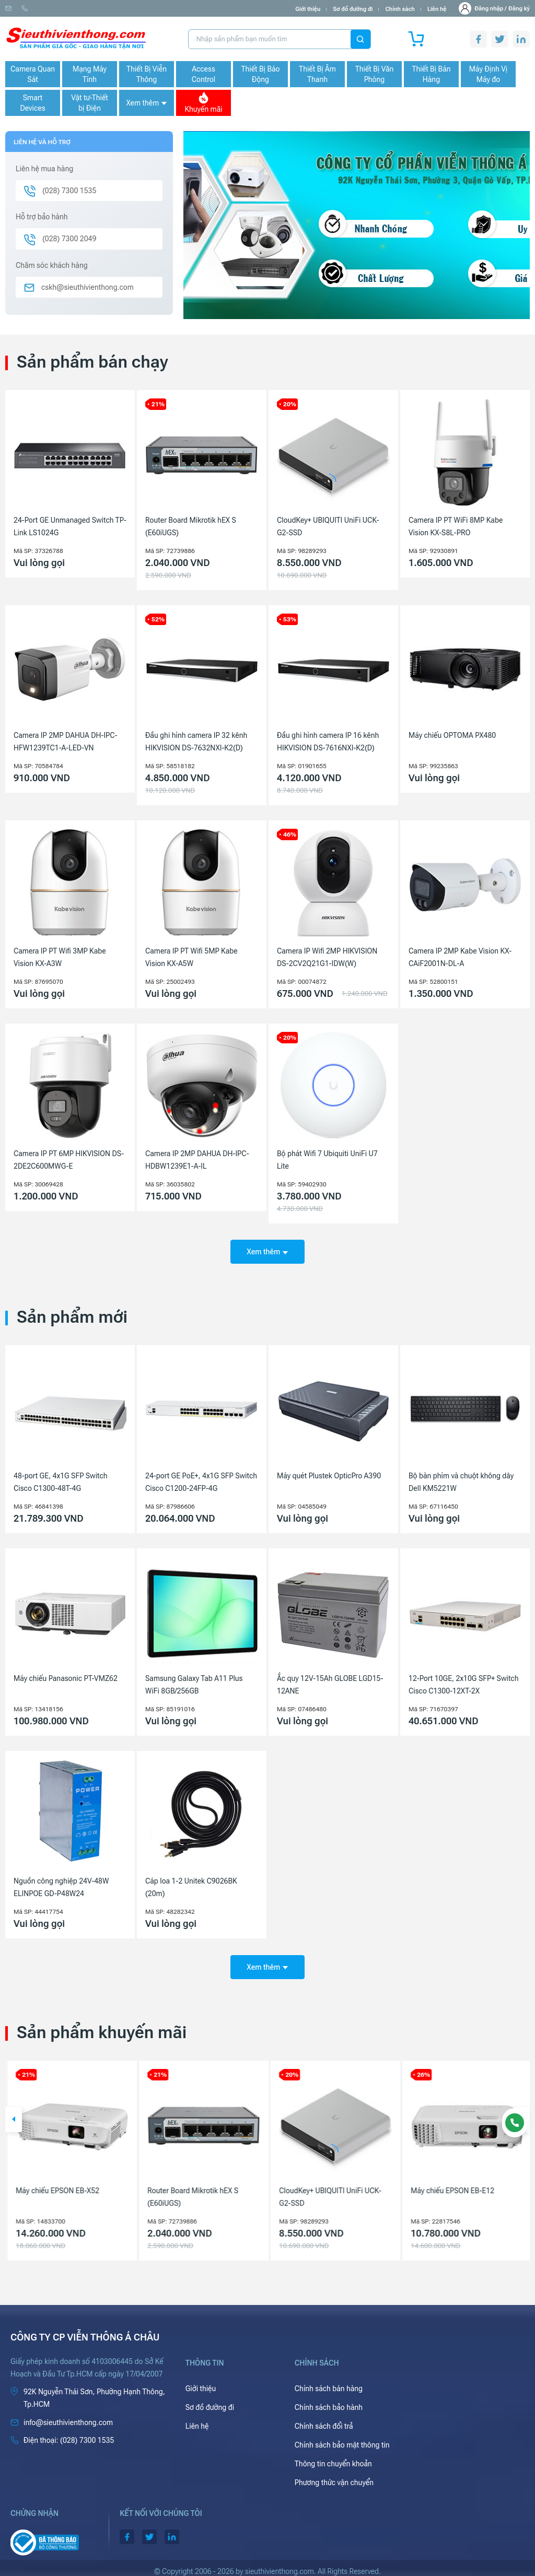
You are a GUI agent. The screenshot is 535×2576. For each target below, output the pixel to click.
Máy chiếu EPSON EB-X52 (187, 2184)
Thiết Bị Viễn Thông (146, 74)
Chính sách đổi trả (324, 2419)
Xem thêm (146, 103)
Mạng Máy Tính (90, 74)
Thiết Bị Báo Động (260, 74)
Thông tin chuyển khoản (333, 2457)
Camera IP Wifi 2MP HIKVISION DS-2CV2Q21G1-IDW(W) (327, 957)
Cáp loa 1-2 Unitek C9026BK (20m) (191, 1883)
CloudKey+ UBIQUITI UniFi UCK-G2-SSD (328, 526)
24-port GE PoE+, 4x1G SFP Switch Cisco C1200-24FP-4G (201, 1478)
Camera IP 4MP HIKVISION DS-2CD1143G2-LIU (64, 2190)
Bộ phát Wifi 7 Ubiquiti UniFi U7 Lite (327, 1159)
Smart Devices (32, 102)
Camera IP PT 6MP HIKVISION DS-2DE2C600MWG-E (69, 1159)
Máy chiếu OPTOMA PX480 (452, 735)
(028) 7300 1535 (120, 8)
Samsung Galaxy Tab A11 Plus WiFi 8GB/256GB (193, 1681)
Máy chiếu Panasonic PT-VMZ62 (66, 1675)
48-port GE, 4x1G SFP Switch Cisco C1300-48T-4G (61, 1478)
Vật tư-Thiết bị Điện (89, 102)
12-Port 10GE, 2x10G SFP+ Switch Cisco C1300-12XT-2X (463, 1681)
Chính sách (399, 9)
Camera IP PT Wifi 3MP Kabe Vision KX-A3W (60, 957)
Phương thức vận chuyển (334, 2476)
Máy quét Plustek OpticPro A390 (329, 1472)
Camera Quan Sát (32, 74)
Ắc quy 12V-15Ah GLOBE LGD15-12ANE (330, 1681)
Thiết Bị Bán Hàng (431, 74)
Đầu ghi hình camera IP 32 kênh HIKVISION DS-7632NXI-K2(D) (196, 741)
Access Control (203, 74)
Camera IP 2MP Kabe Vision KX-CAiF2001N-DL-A (460, 957)
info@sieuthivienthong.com (46, 8)
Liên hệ (437, 9)
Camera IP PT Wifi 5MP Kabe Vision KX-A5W (191, 957)
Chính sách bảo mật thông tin (342, 2438)
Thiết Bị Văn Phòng (374, 74)
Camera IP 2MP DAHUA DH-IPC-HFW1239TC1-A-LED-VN (66, 741)
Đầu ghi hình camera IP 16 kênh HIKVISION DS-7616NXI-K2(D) (328, 741)
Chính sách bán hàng (329, 2382)
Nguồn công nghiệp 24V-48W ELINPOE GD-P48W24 (61, 1883)
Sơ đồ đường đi (353, 9)
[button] (13, 2112)
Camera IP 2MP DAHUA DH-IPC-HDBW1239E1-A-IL (197, 1159)
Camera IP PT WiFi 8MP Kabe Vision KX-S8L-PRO (456, 526)
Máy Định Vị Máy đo (488, 74)
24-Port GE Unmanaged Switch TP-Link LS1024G (70, 526)
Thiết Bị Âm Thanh (317, 74)
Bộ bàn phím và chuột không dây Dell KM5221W (461, 1478)
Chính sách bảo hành (329, 2400)
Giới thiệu (307, 9)
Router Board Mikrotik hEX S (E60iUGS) (190, 526)
